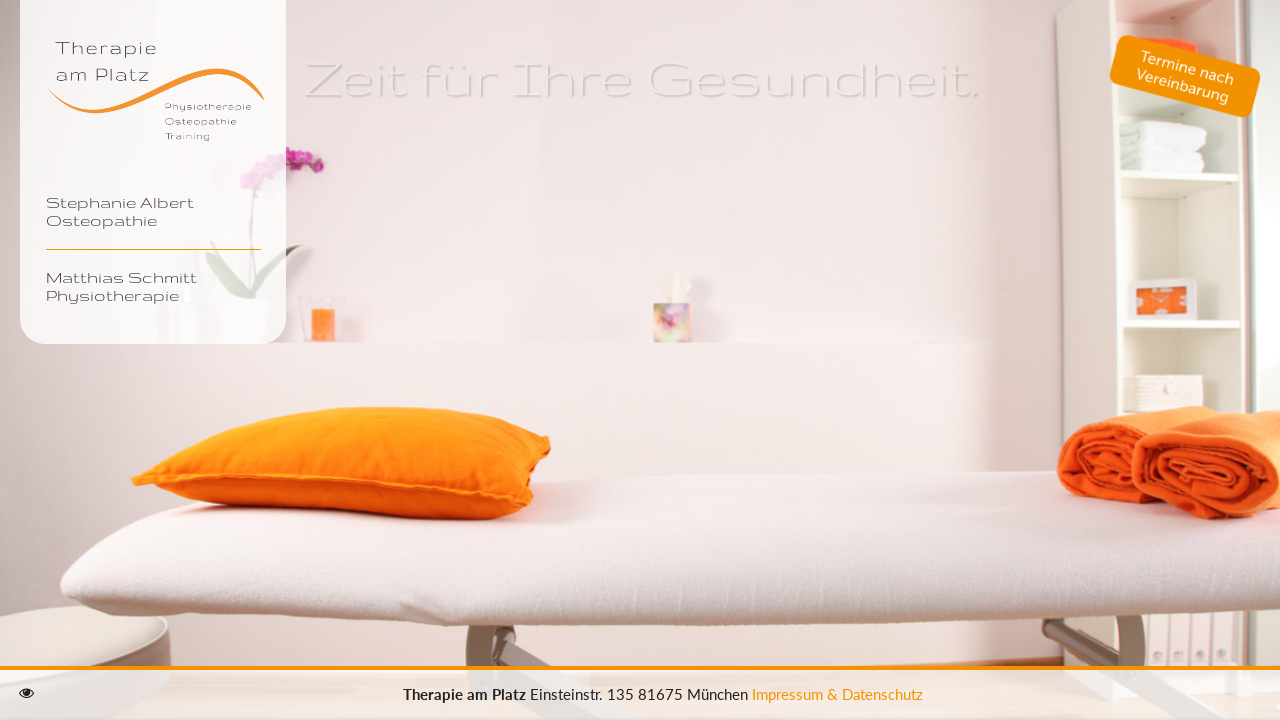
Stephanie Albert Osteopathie (120, 211)
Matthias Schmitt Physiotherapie (121, 286)
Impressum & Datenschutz (837, 694)
